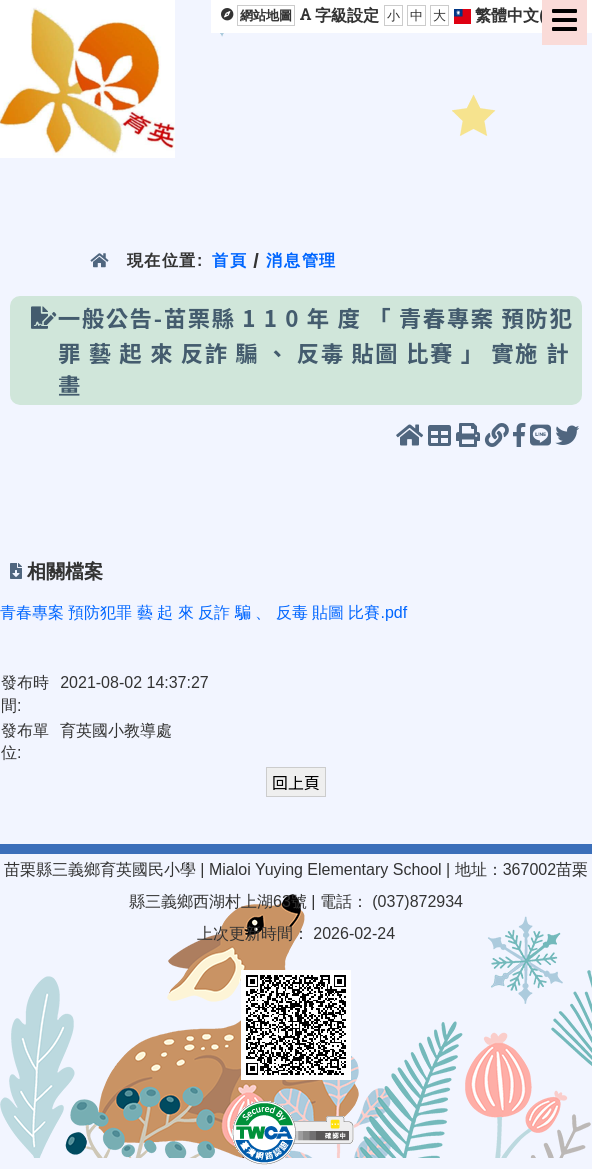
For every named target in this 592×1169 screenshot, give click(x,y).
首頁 (229, 260)
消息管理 (301, 260)
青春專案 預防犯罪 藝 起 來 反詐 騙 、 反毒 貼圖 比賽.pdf (203, 612)
